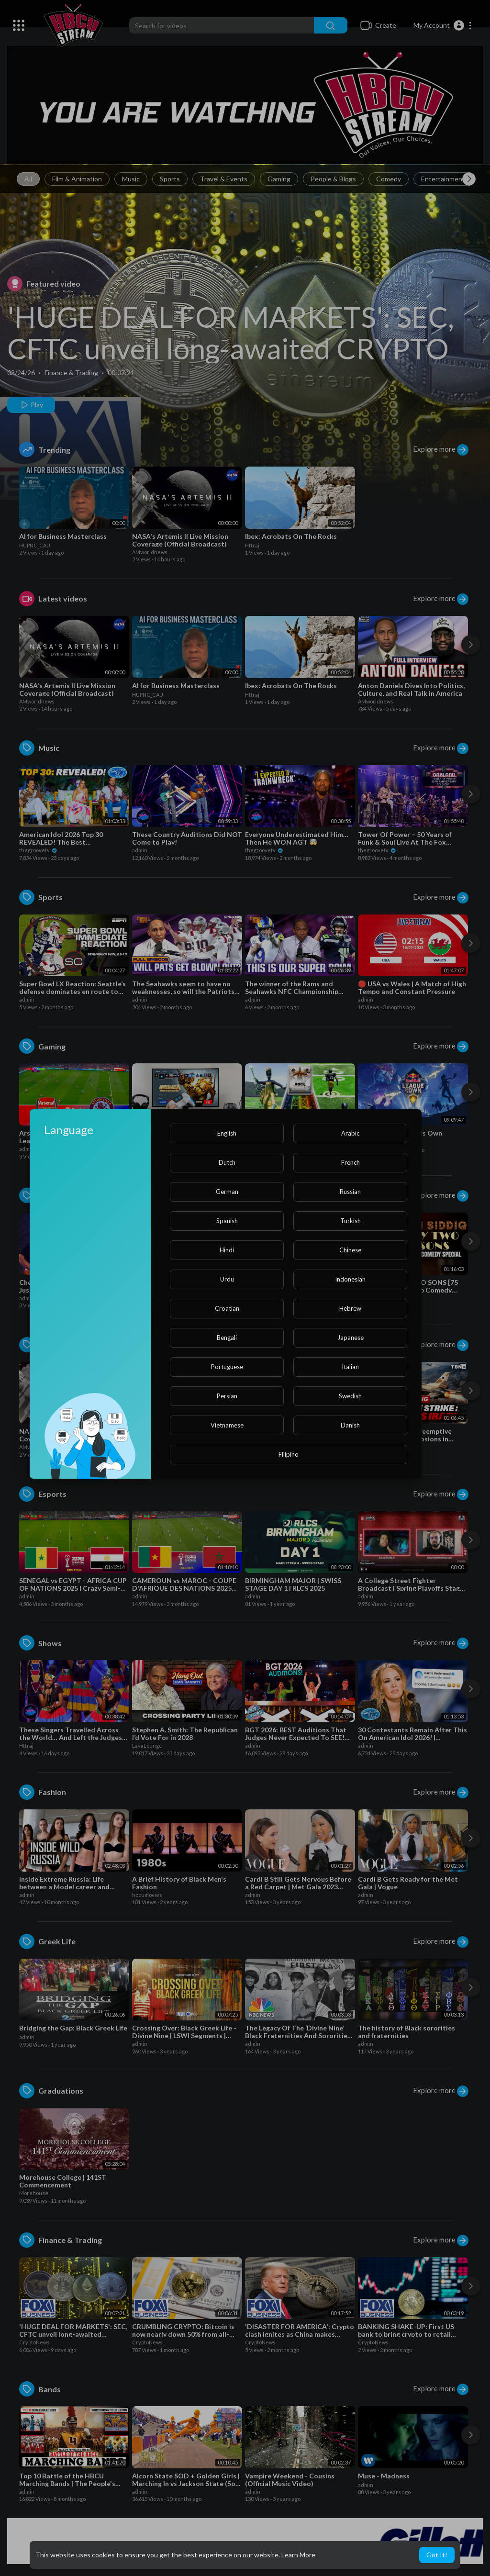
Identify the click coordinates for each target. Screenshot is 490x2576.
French (350, 1162)
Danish (350, 1425)
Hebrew (350, 1308)
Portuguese (227, 1367)
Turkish (350, 1221)
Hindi (227, 1250)
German (227, 1191)
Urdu (227, 1279)
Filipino (288, 1454)
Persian (227, 1396)
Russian (350, 1191)
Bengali (227, 1337)
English (226, 1133)
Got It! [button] (436, 2555)
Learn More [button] (298, 2555)
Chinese (350, 1250)
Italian (350, 1367)
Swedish (350, 1396)
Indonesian (350, 1279)
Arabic (350, 1133)
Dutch (227, 1162)
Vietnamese (227, 1425)
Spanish (227, 1221)
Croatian (227, 1308)
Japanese (350, 1337)
